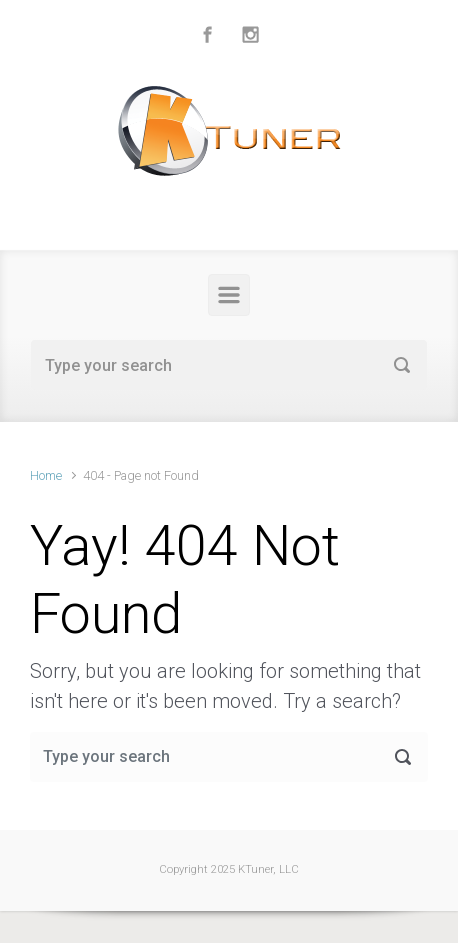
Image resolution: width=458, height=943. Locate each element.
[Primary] (229, 295)
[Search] (229, 365)
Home (46, 475)
